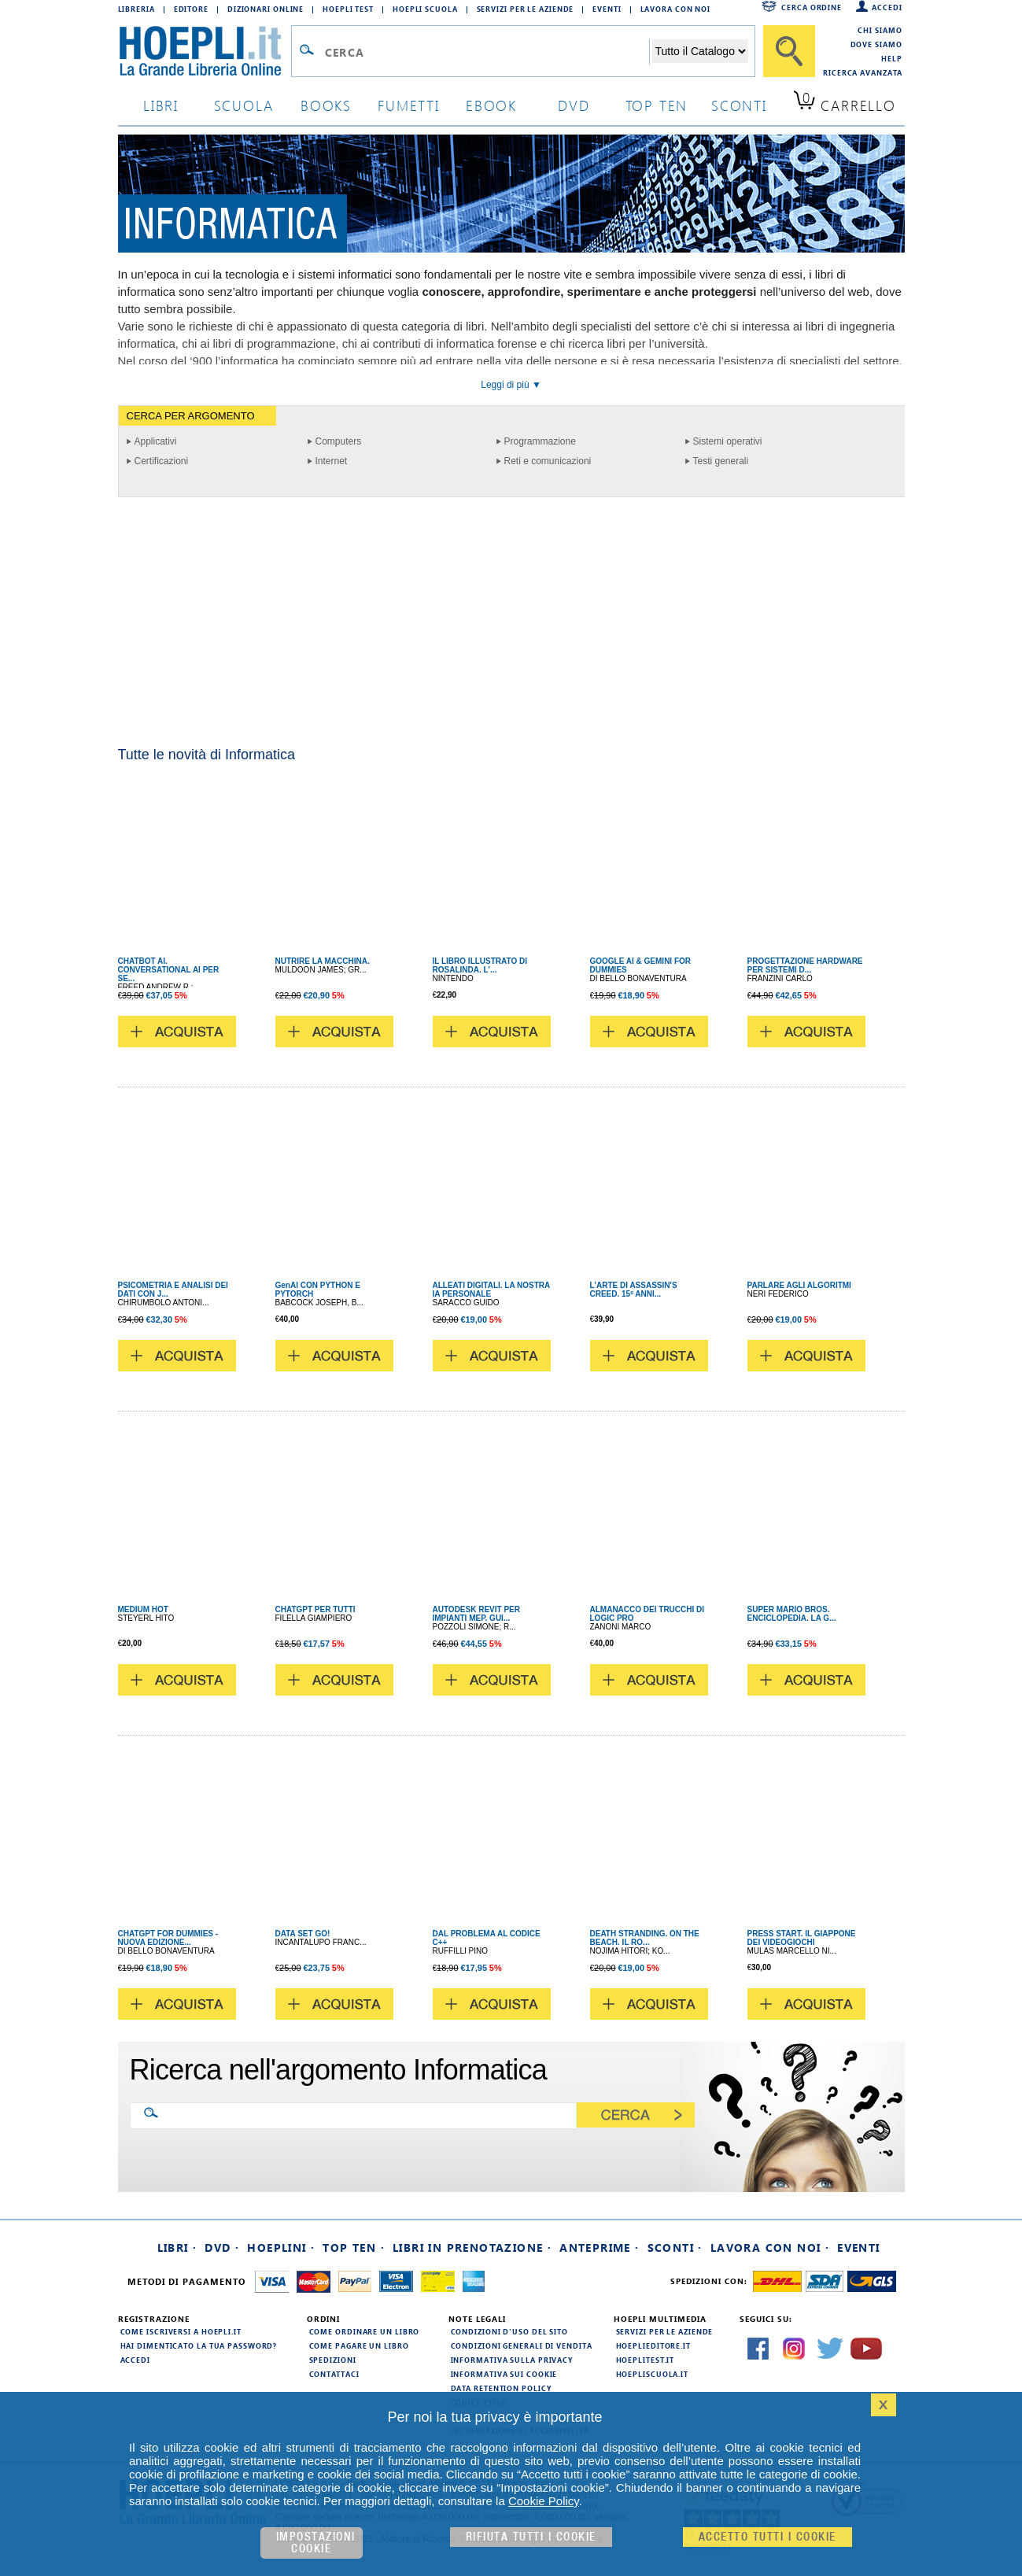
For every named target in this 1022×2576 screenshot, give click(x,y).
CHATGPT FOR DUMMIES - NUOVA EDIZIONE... (168, 1938)
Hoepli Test (348, 8)
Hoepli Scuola (425, 8)
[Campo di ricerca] (486, 52)
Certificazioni (162, 461)
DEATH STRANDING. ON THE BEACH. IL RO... (644, 1938)
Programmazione (540, 441)
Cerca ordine (811, 7)
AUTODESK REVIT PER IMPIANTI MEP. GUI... (477, 1613)
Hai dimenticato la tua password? (199, 2345)
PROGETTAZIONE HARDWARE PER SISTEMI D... (805, 965)
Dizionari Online (265, 8)
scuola (244, 105)
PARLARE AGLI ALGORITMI (799, 1285)
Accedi (887, 7)
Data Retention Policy (501, 2388)
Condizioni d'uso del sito (510, 2331)
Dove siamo (876, 44)
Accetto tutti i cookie (767, 2537)
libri (161, 105)
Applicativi (156, 441)
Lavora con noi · (769, 2247)
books (326, 105)
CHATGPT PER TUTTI (315, 1609)
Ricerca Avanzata (862, 72)
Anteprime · (599, 2247)
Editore (191, 8)
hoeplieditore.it (653, 2345)
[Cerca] (789, 51)
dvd (573, 105)
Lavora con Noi (675, 8)
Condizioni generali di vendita (521, 2345)
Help (891, 58)
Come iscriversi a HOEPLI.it (181, 2331)
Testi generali (721, 461)
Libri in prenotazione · (472, 2247)
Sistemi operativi (727, 441)
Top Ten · (354, 2247)
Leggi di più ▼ (511, 384)
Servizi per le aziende (525, 8)
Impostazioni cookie (316, 2543)
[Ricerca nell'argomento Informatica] (366, 2114)
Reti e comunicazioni (548, 461)
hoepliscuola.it (652, 2374)
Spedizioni (332, 2359)
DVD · (222, 2247)
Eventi (606, 8)
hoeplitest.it (645, 2359)
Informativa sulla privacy (512, 2359)
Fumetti (409, 105)
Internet (331, 461)
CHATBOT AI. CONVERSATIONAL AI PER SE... (169, 970)
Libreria (136, 8)
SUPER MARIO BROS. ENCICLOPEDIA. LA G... (791, 1613)
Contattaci (334, 2374)
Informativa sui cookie (504, 2374)
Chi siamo (880, 30)
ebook (491, 105)
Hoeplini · (281, 2247)
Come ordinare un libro (364, 2331)
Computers (338, 441)
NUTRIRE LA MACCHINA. (322, 961)
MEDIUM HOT (143, 1609)
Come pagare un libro (359, 2345)
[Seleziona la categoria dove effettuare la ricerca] (700, 51)
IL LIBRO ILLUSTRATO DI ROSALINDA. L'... (480, 965)
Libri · (177, 2247)
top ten (656, 105)
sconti (739, 105)
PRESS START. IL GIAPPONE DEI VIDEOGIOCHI (801, 1938)
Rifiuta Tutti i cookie (531, 2537)
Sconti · (675, 2247)
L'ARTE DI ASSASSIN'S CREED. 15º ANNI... (633, 1289)
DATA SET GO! (302, 1933)
